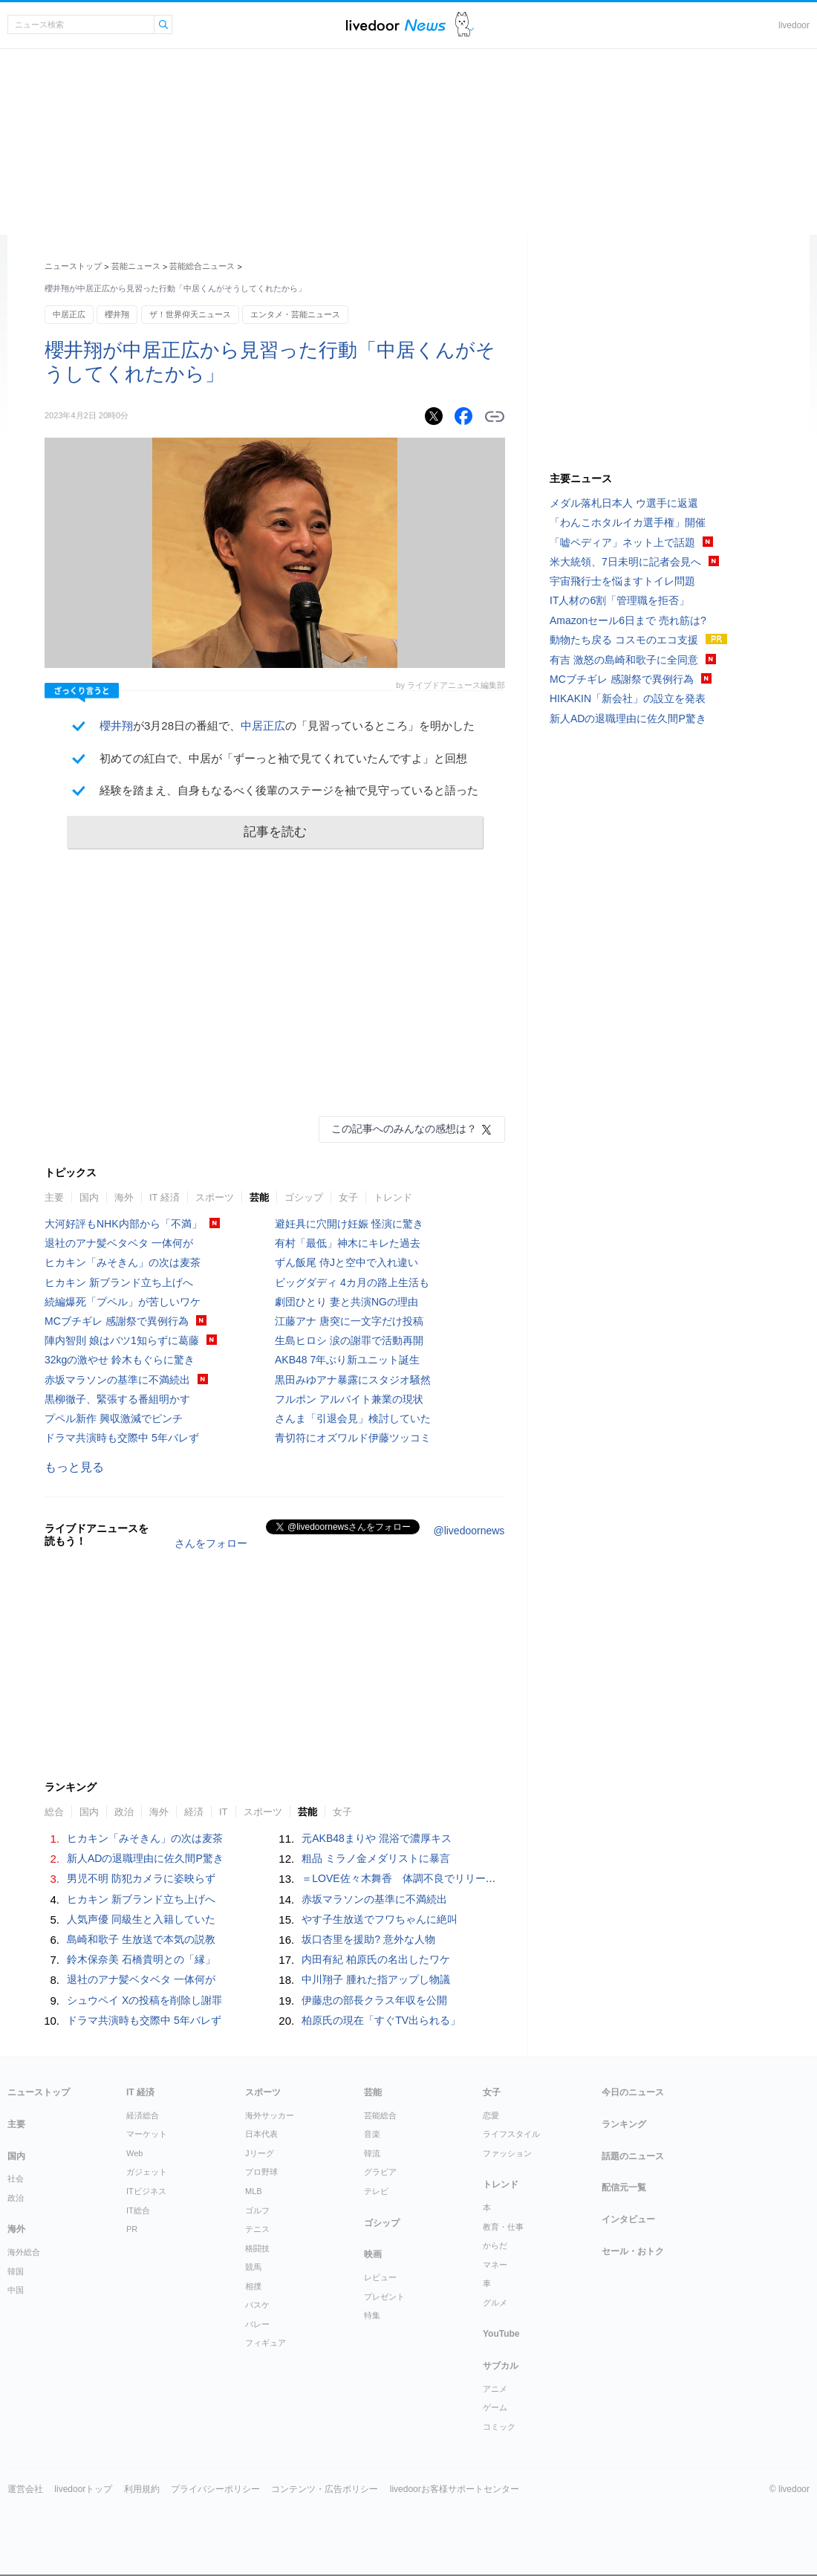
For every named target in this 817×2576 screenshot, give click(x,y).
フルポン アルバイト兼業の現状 (349, 1399)
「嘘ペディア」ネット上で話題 (622, 542)
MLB (253, 2191)
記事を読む (275, 832)
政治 (124, 1811)
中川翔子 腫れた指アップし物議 (376, 1979)
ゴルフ (257, 2210)
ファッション (507, 2153)
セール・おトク (633, 2251)
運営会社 (25, 2489)
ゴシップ (303, 1197)
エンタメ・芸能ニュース (295, 314)
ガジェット (146, 2171)
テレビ (376, 2191)
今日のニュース (633, 2092)
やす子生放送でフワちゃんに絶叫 (380, 1919)
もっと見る (74, 1467)
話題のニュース (633, 2156)
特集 (372, 2315)
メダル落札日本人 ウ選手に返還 (624, 503)
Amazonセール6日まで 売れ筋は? (628, 620)
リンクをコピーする (494, 417)
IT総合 (138, 2210)
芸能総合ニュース (202, 266)
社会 (15, 2178)
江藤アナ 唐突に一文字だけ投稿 (349, 1321)
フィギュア (265, 2342)
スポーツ (214, 1197)
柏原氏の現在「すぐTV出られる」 (381, 2020)
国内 (89, 1197)
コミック (499, 2426)
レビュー (380, 2277)
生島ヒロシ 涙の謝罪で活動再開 (349, 1340)
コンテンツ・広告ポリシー (324, 2489)
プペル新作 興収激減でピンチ (114, 1418)
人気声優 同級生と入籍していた (141, 1919)
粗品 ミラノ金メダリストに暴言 (376, 1858)
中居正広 (69, 314)
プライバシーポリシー (215, 2489)
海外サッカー (269, 2115)
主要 (54, 1197)
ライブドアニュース (396, 25)
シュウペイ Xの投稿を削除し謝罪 (144, 2000)
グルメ (495, 2302)
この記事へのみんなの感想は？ (404, 1129)
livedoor (794, 25)
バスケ (257, 2304)
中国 (15, 2289)
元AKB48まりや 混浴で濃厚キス (376, 1838)
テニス (257, 2229)
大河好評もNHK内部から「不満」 (123, 1224)
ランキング (624, 2124)
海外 (124, 1197)
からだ (495, 2245)
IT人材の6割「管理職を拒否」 (619, 600)
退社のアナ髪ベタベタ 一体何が (119, 1243)
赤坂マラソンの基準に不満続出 (117, 1380)
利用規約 (142, 2489)
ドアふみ (464, 25)
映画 (373, 2254)
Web (134, 2153)
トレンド (393, 1197)
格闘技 (257, 2248)
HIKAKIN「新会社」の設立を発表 (628, 698)
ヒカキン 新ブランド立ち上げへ (119, 1282)
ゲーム (495, 2407)
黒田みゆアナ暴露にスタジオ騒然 (353, 1380)
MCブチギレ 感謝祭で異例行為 (117, 1321)
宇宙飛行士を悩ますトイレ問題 (622, 581)
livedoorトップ (83, 2489)
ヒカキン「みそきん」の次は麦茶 (123, 1262)
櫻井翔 (117, 314)
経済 (194, 1811)
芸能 (259, 1197)
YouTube (501, 2334)
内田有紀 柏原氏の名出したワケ (376, 1959)
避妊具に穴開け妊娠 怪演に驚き (349, 1224)
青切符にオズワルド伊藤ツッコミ (353, 1438)
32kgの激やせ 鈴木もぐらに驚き (120, 1360)
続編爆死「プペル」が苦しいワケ (123, 1302)
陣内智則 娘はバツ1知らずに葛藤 (122, 1340)
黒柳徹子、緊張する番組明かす (117, 1399)
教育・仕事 (503, 2226)
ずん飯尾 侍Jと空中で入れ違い (346, 1262)
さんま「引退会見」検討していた (353, 1418)
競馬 (253, 2266)
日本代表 (261, 2133)
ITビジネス (146, 2191)
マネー (495, 2264)
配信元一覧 (624, 2187)
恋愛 (491, 2115)
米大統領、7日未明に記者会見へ (625, 562)
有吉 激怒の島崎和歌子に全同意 (624, 660)
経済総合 (142, 2115)
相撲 (253, 2286)
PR (131, 2229)
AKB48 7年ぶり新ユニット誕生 (347, 1360)
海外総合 (23, 2252)
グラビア (380, 2171)
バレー (257, 2324)
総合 (54, 1811)
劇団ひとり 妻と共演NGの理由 (346, 1302)
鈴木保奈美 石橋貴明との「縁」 (141, 1959)
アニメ (495, 2388)
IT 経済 (164, 1197)
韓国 (15, 2271)
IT (223, 1811)
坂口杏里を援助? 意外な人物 (368, 1939)
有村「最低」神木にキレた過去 (347, 1243)
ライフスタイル (511, 2133)
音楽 (372, 2133)
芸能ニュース (135, 266)
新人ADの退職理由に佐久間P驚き (145, 1858)
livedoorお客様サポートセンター (454, 2489)
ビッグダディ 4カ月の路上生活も (352, 1282)
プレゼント (384, 2296)
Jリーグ (259, 2153)
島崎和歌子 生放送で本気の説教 (141, 1939)
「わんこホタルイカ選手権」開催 (628, 522)
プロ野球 (261, 2171)
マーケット (146, 2133)
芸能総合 (380, 2115)
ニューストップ (73, 266)
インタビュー (628, 2219)
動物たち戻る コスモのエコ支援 (624, 640)
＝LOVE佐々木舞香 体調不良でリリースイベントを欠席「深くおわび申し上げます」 (502, 1878)
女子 (348, 1197)
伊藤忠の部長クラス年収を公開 (374, 2000)
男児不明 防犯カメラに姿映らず (141, 1878)
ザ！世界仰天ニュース (190, 314)
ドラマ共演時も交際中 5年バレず (122, 1438)
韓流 (372, 2153)
